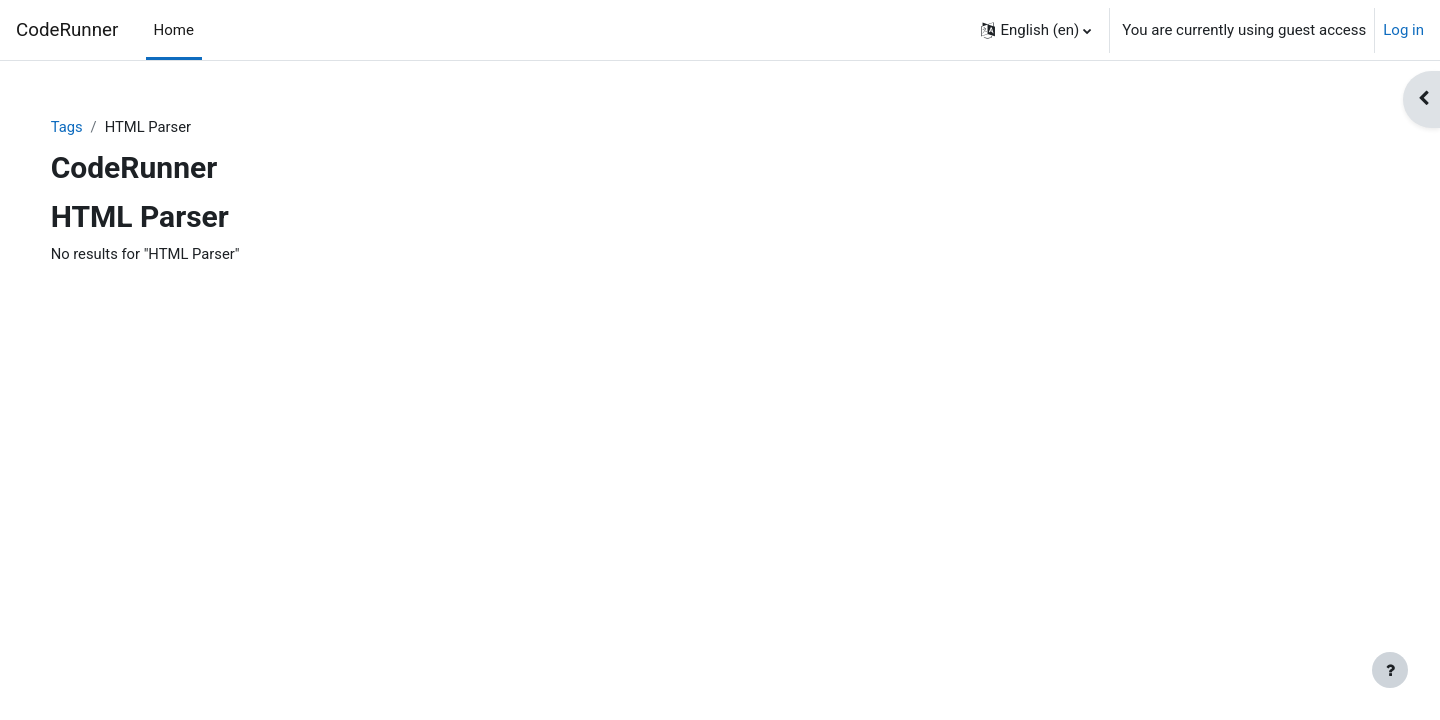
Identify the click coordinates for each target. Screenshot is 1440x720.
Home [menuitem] (174, 30)
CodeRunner (67, 30)
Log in (1403, 30)
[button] (1036, 30)
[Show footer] (1390, 670)
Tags (87, 127)
